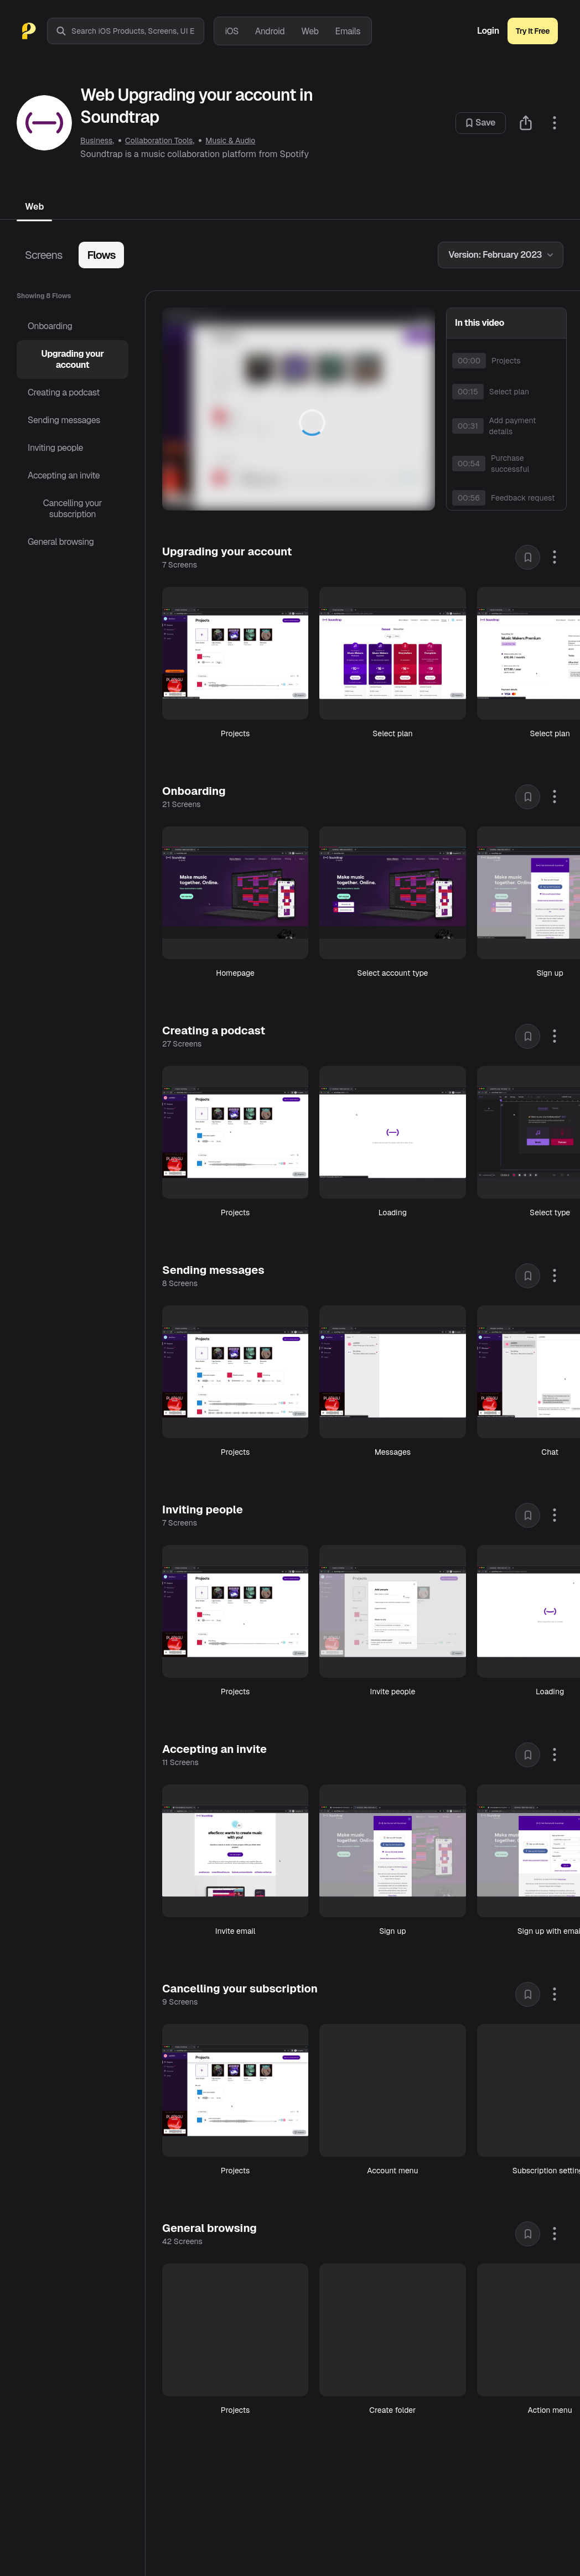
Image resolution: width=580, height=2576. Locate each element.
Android (269, 31)
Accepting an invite (64, 475)
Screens (43, 255)
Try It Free (533, 31)
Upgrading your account (72, 359)
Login (488, 31)
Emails (348, 31)
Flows (101, 255)
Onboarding (50, 326)
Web (309, 31)
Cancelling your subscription (72, 508)
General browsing (61, 542)
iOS (232, 31)
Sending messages (64, 420)
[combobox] (137, 31)
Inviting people (55, 448)
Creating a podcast (64, 392)
